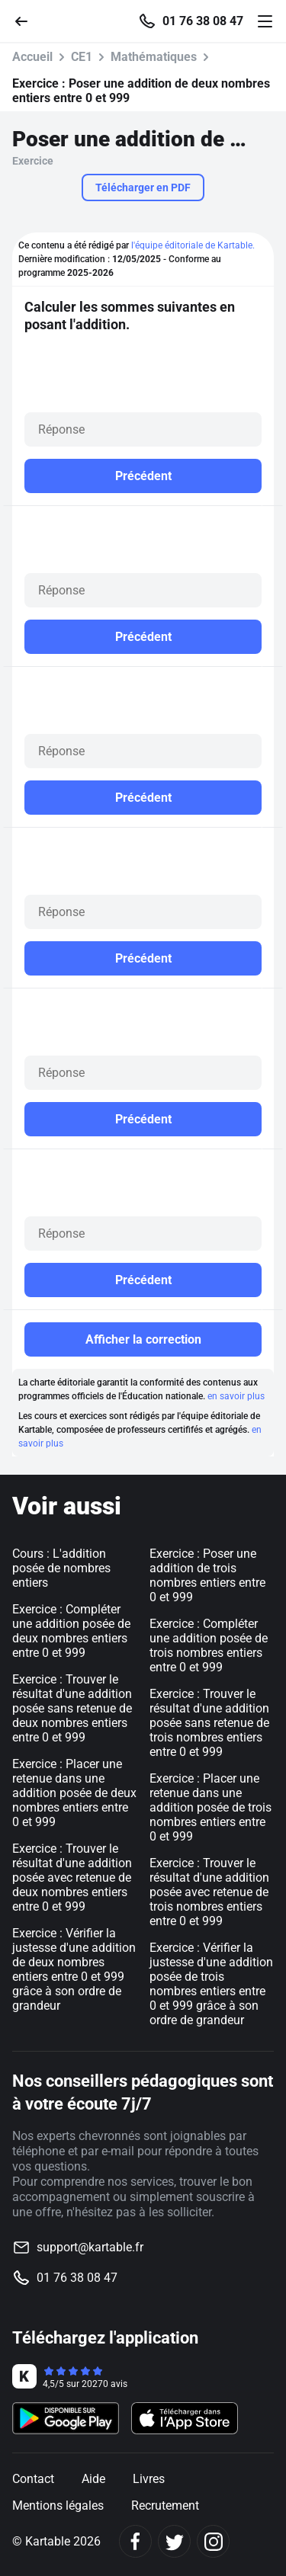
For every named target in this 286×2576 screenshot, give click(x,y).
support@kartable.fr (90, 2247)
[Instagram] (213, 2541)
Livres (149, 2479)
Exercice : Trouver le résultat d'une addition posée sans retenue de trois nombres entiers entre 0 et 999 (209, 1723)
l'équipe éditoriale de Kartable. (193, 245)
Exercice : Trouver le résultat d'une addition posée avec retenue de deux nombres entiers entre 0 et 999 (72, 1877)
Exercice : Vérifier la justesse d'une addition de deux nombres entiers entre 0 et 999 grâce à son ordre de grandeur (74, 1969)
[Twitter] (174, 2541)
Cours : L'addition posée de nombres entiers (61, 1568)
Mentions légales (58, 2505)
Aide (93, 2479)
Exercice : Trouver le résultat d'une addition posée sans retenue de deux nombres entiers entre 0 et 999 (72, 1708)
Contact (33, 2479)
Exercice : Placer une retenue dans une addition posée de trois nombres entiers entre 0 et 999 (210, 1807)
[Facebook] (135, 2541)
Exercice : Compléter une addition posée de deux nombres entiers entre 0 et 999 (71, 1631)
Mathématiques (154, 57)
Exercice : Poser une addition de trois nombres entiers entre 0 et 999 (207, 1575)
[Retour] (27, 20)
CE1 (81, 57)
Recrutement (165, 2505)
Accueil (32, 57)
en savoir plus (236, 1396)
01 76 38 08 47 (202, 21)
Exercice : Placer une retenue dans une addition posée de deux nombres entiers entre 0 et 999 (74, 1793)
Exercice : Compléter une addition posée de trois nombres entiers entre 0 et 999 (208, 1645)
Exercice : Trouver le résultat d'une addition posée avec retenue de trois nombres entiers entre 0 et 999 (209, 1892)
